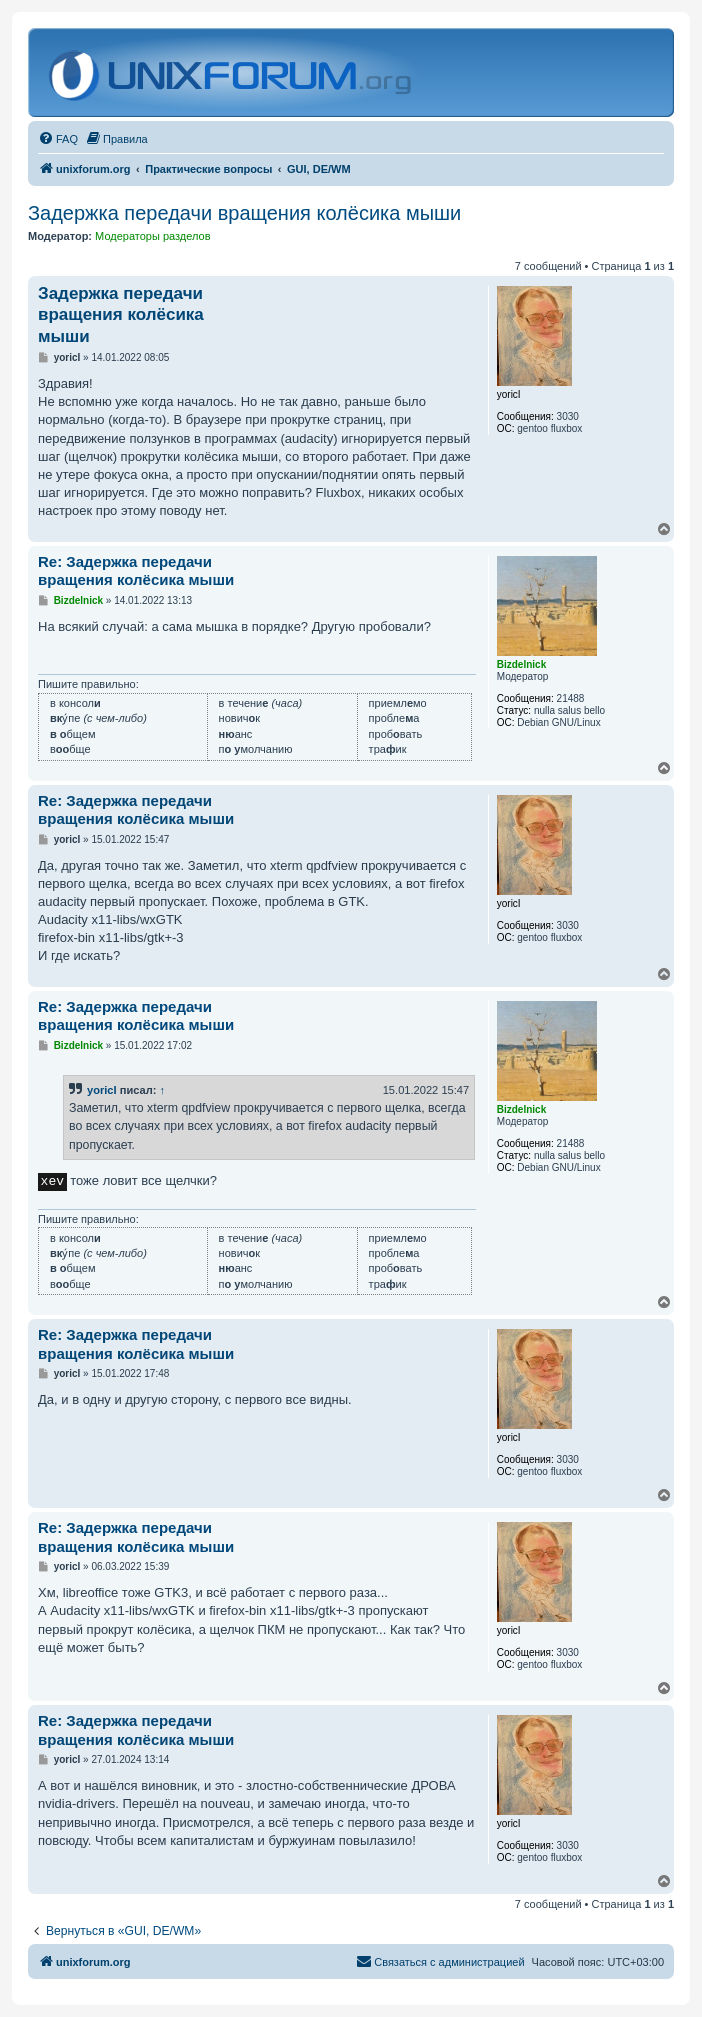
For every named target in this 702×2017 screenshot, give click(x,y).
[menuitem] (58, 139)
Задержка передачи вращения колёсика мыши (244, 213)
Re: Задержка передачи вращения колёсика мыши (136, 571)
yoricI (102, 1090)
